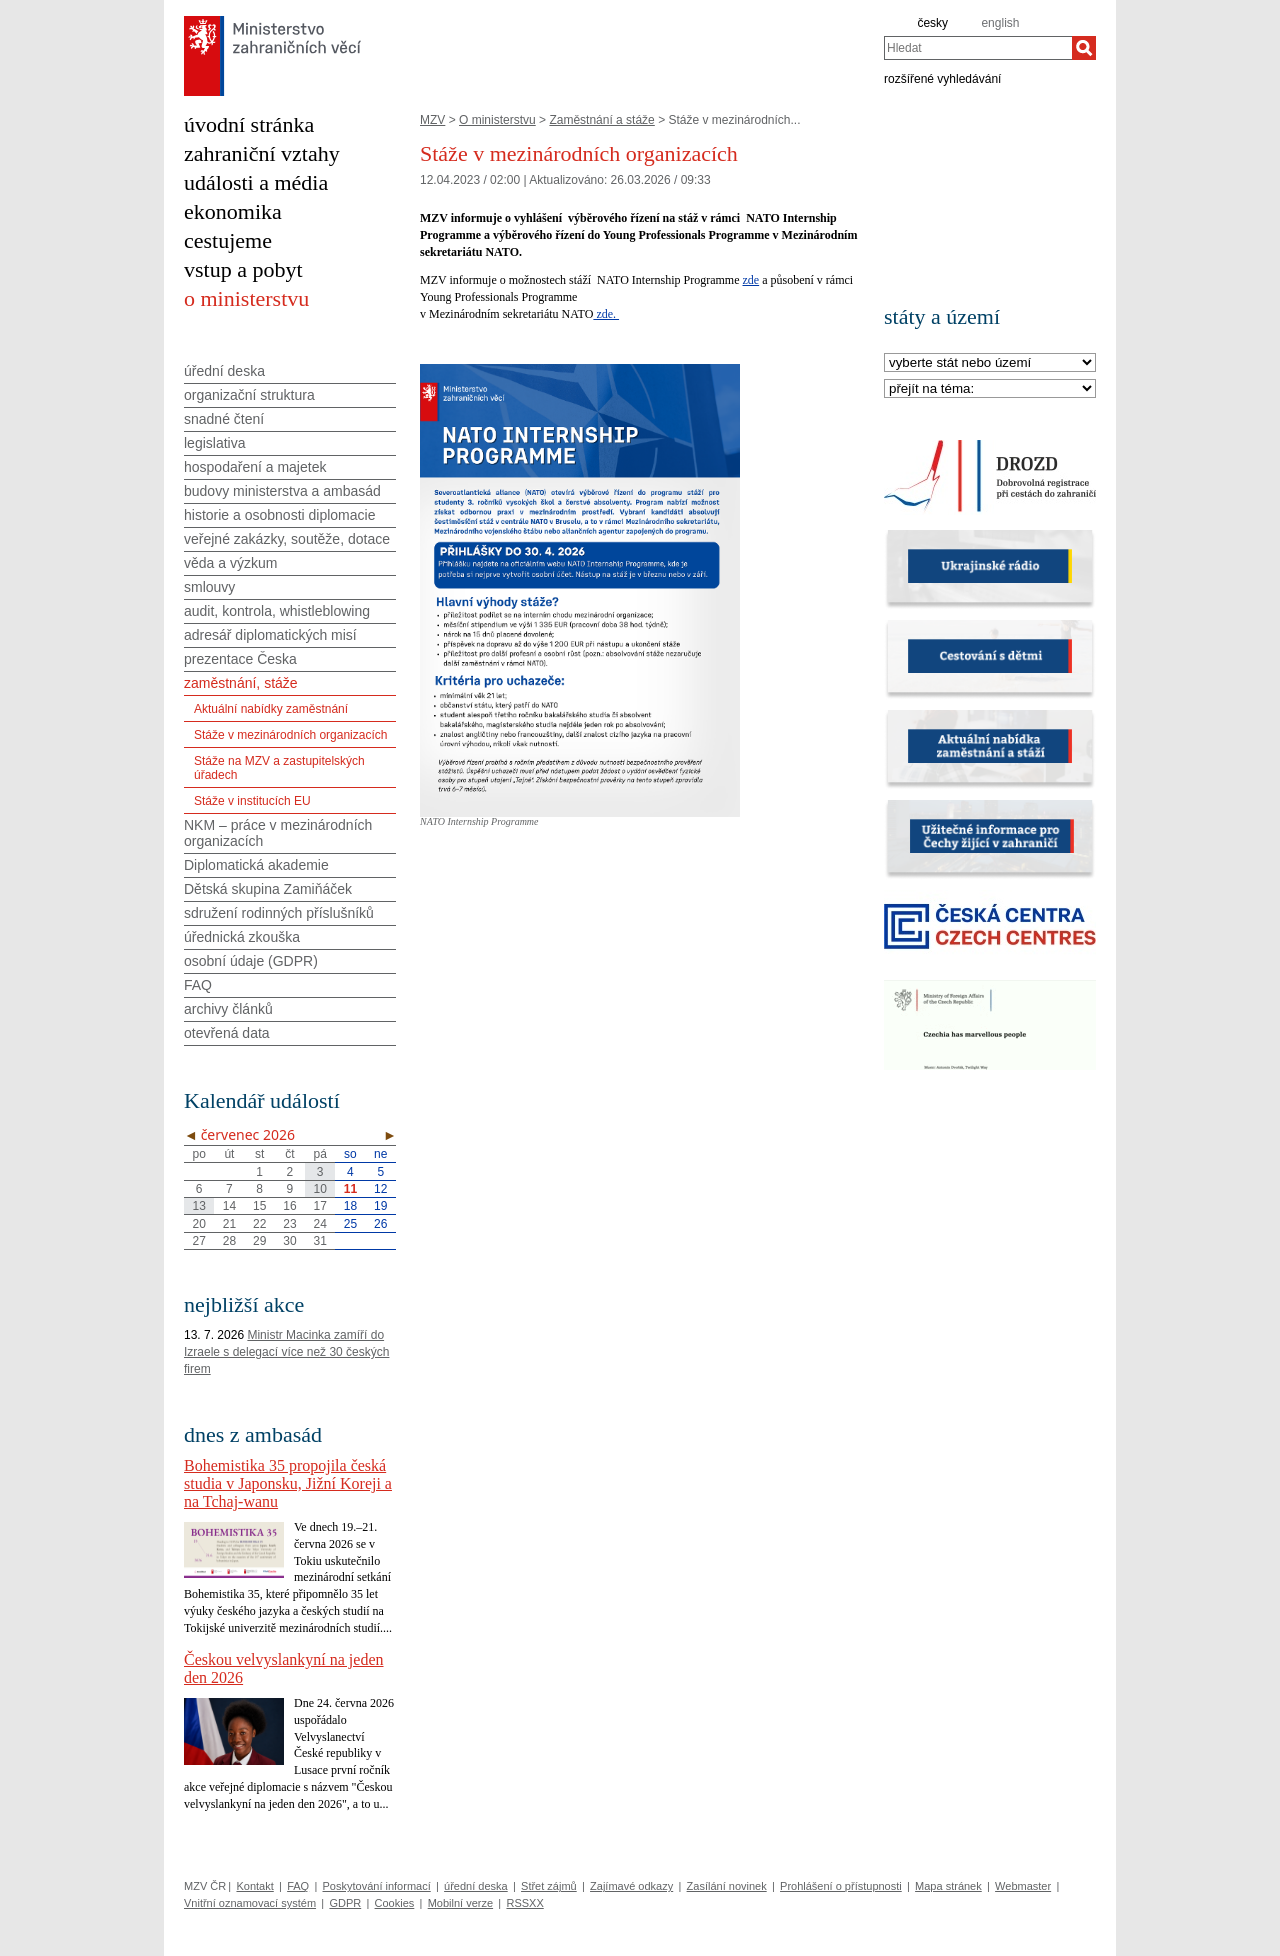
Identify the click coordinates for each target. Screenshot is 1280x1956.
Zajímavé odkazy (631, 1886)
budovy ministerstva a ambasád (282, 491)
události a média (256, 182)
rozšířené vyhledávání (942, 78)
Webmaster (1023, 1886)
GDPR (345, 1903)
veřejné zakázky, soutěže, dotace (287, 539)
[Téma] (990, 389)
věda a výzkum (230, 563)
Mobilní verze (460, 1903)
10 (320, 1189)
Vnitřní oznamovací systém (250, 1903)
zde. (606, 314)
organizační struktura (249, 395)
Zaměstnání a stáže (601, 120)
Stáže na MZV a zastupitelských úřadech (279, 768)
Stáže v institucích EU (252, 801)
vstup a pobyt (243, 269)
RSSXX (524, 1903)
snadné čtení (224, 419)
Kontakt (254, 1886)
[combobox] (978, 48)
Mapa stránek (948, 1886)
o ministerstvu (246, 298)
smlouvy (209, 587)
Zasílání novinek (727, 1886)
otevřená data (227, 1033)
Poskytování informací (377, 1886)
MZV (432, 120)
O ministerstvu (497, 120)
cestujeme (228, 240)
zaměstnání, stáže (241, 683)
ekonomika (233, 211)
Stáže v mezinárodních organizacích (290, 735)
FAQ (198, 985)
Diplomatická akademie (256, 865)
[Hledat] (1084, 48)
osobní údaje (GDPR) (251, 961)
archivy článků (228, 1009)
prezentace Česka (240, 659)
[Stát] (990, 363)
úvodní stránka (249, 124)
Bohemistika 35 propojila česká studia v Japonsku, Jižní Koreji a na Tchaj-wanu (288, 1483)
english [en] (1000, 23)
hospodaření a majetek (255, 467)
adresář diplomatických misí (270, 635)
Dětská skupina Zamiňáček (268, 889)
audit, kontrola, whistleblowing (277, 611)
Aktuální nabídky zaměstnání (271, 709)
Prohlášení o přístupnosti (841, 1886)
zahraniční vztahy (262, 153)
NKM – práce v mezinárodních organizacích (278, 833)
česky (932, 23)
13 (198, 1206)
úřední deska (224, 371)
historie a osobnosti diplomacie (279, 515)
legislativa (214, 443)
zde (751, 280)
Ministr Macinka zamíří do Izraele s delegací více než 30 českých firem (286, 1352)
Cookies (395, 1903)
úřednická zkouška (242, 937)
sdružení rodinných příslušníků (279, 913)
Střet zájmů (549, 1886)
